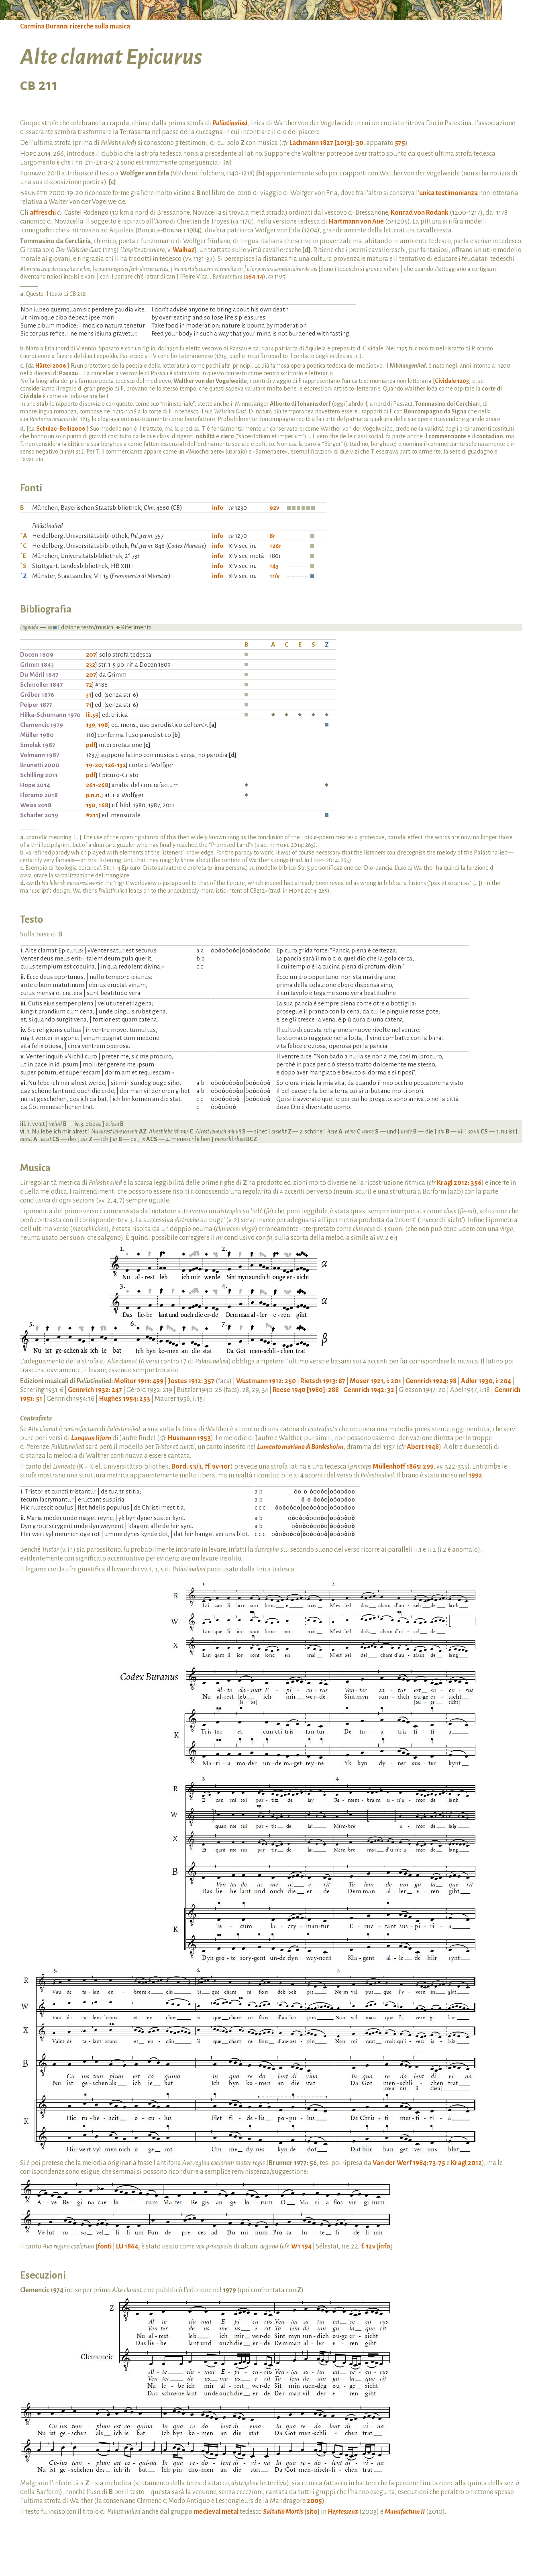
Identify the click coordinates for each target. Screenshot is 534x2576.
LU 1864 (127, 2246)
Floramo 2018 (39, 795)
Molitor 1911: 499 (138, 1381)
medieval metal (216, 2511)
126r (275, 545)
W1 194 (301, 2246)
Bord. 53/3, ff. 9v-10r (200, 1466)
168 (103, 805)
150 (91, 805)
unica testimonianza (448, 193)
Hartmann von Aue (356, 221)
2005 (314, 2501)
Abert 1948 (423, 1447)
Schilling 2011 (39, 774)
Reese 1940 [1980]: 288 (306, 1390)
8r (272, 535)
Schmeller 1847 (41, 684)
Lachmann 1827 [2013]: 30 (326, 143)
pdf (91, 744)
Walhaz (183, 250)
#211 (92, 815)
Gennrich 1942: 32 (368, 1390)
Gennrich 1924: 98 (431, 1381)
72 (89, 684)
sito (312, 2511)
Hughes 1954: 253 (124, 1398)
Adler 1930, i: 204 (486, 1381)
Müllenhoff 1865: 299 (403, 1466)
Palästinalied (229, 123)
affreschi (43, 212)
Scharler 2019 (39, 815)
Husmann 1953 (189, 1438)
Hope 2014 (35, 784)
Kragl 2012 (466, 2163)
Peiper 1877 (36, 704)
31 (89, 694)
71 (89, 704)
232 (90, 664)
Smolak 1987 (37, 744)
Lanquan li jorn (91, 1438)
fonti (105, 2246)
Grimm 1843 (37, 664)
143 (274, 565)
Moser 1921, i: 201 (375, 1381)
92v (274, 507)
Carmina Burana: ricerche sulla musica (75, 26)
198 (103, 724)
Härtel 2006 (50, 365)
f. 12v (368, 2246)
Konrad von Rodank (419, 212)
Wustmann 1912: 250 (266, 1381)
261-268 (97, 784)
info (217, 507)
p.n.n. (93, 795)
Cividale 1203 (452, 381)
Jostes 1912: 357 (191, 1381)
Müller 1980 (37, 734)
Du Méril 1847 (39, 674)
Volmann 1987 (39, 754)
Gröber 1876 (37, 694)
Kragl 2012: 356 (459, 1182)
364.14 (254, 276)
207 (91, 654)
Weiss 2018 (35, 805)
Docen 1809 (36, 654)
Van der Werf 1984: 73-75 (409, 2163)
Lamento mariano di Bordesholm (300, 1447)
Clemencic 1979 (41, 724)
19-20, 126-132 (106, 764)
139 (90, 724)
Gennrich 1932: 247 (95, 1390)
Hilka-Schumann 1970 (50, 714)
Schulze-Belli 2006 (61, 428)
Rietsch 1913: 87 (322, 1381)
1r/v (274, 575)
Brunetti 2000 (39, 764)
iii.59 (92, 714)
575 (400, 143)
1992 (475, 1475)
